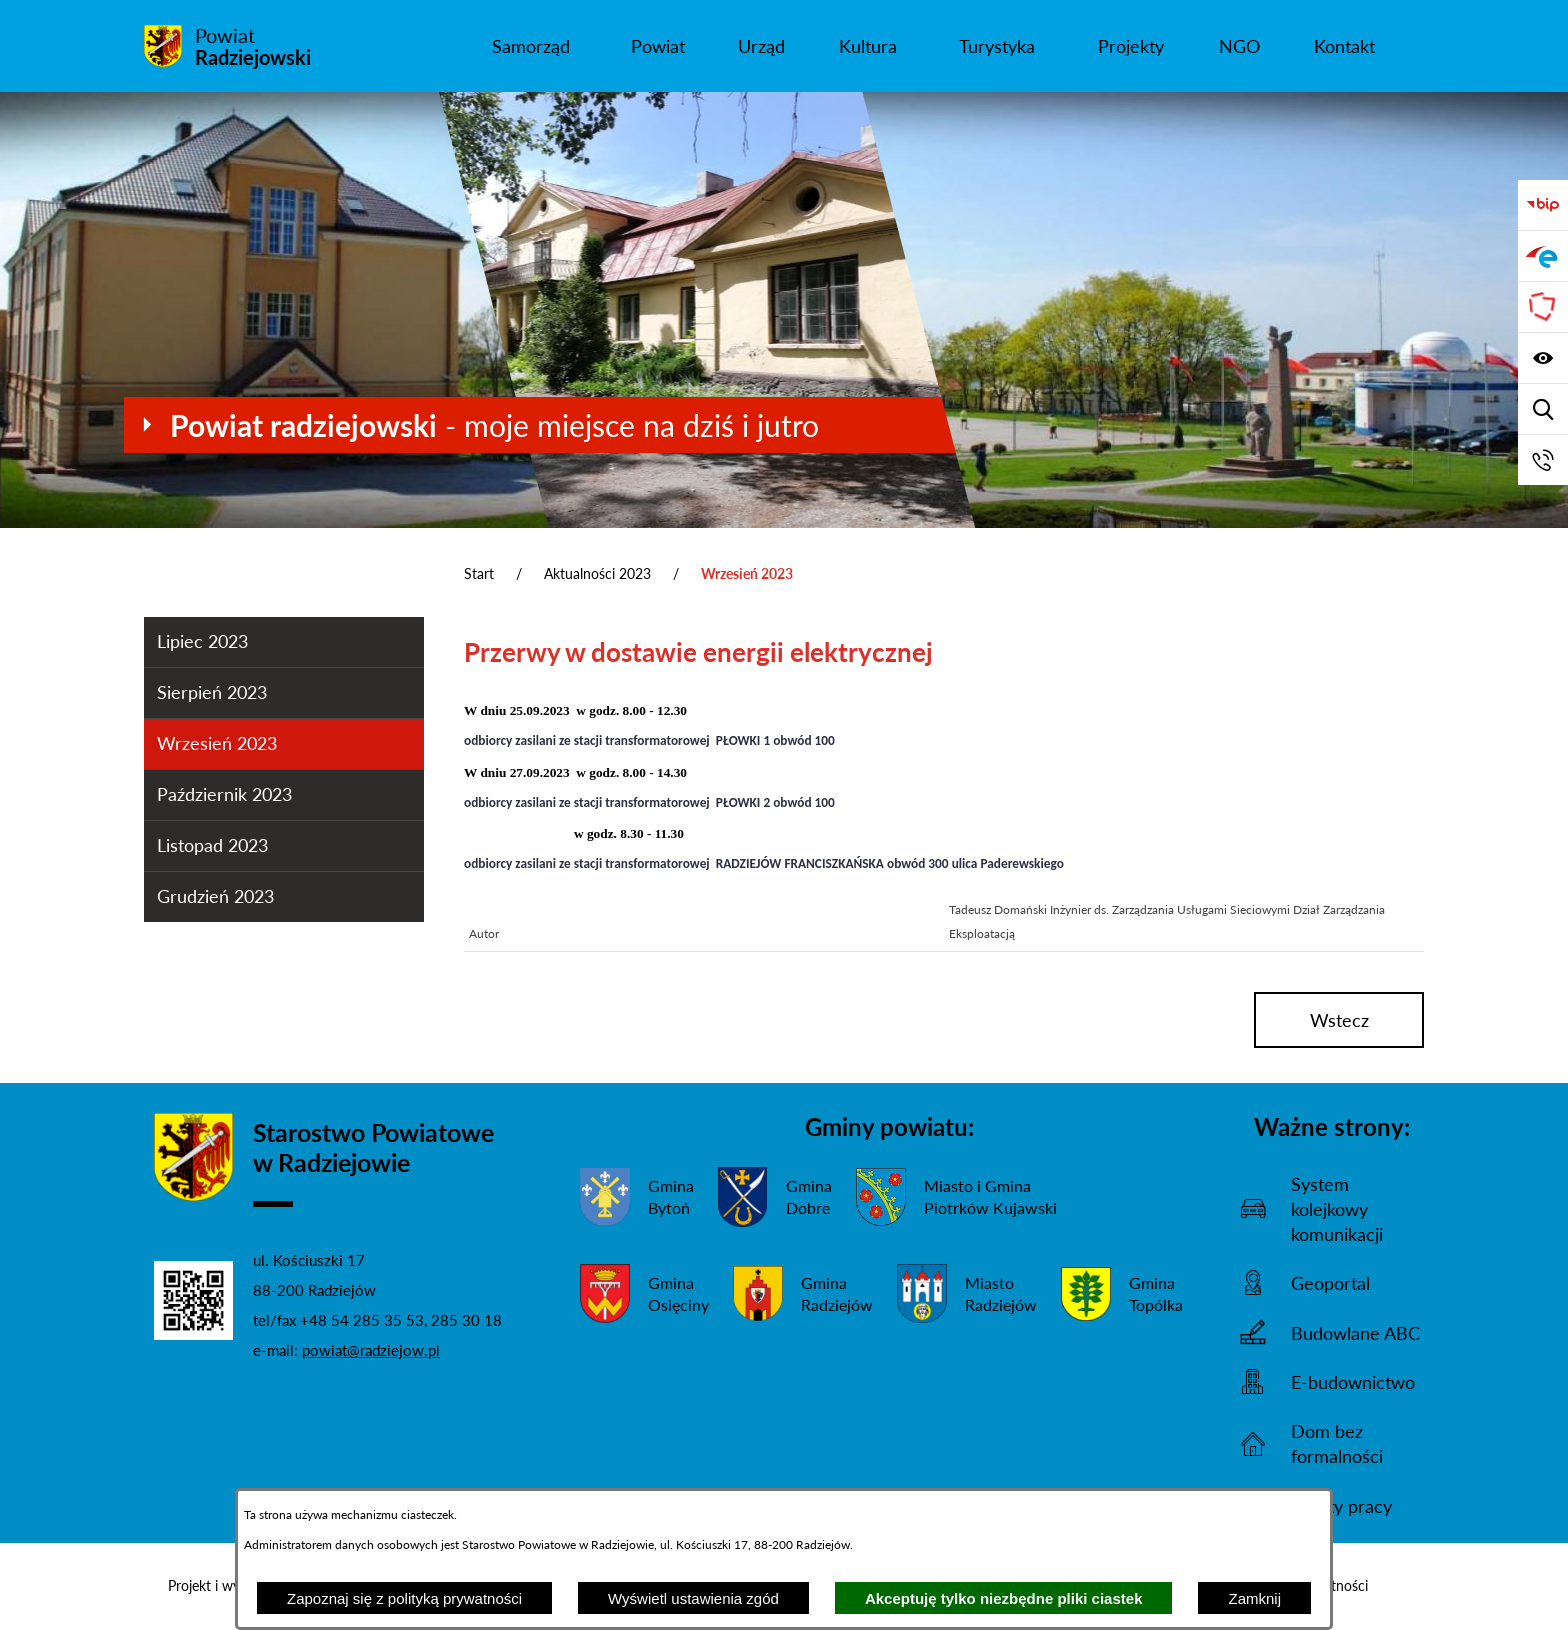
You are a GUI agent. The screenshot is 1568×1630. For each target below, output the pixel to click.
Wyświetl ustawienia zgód (693, 1598)
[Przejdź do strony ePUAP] (1543, 256)
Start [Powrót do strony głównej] (479, 573)
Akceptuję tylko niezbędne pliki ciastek (1004, 1598)
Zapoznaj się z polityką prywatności (404, 1598)
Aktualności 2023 (597, 573)
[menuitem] (530, 46)
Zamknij (1254, 1598)
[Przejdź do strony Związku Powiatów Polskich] (1543, 307)
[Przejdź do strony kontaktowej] (1543, 460)
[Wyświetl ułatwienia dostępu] (1543, 358)
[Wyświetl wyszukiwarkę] (1543, 409)
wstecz (1339, 1020)
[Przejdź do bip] (1543, 205)
